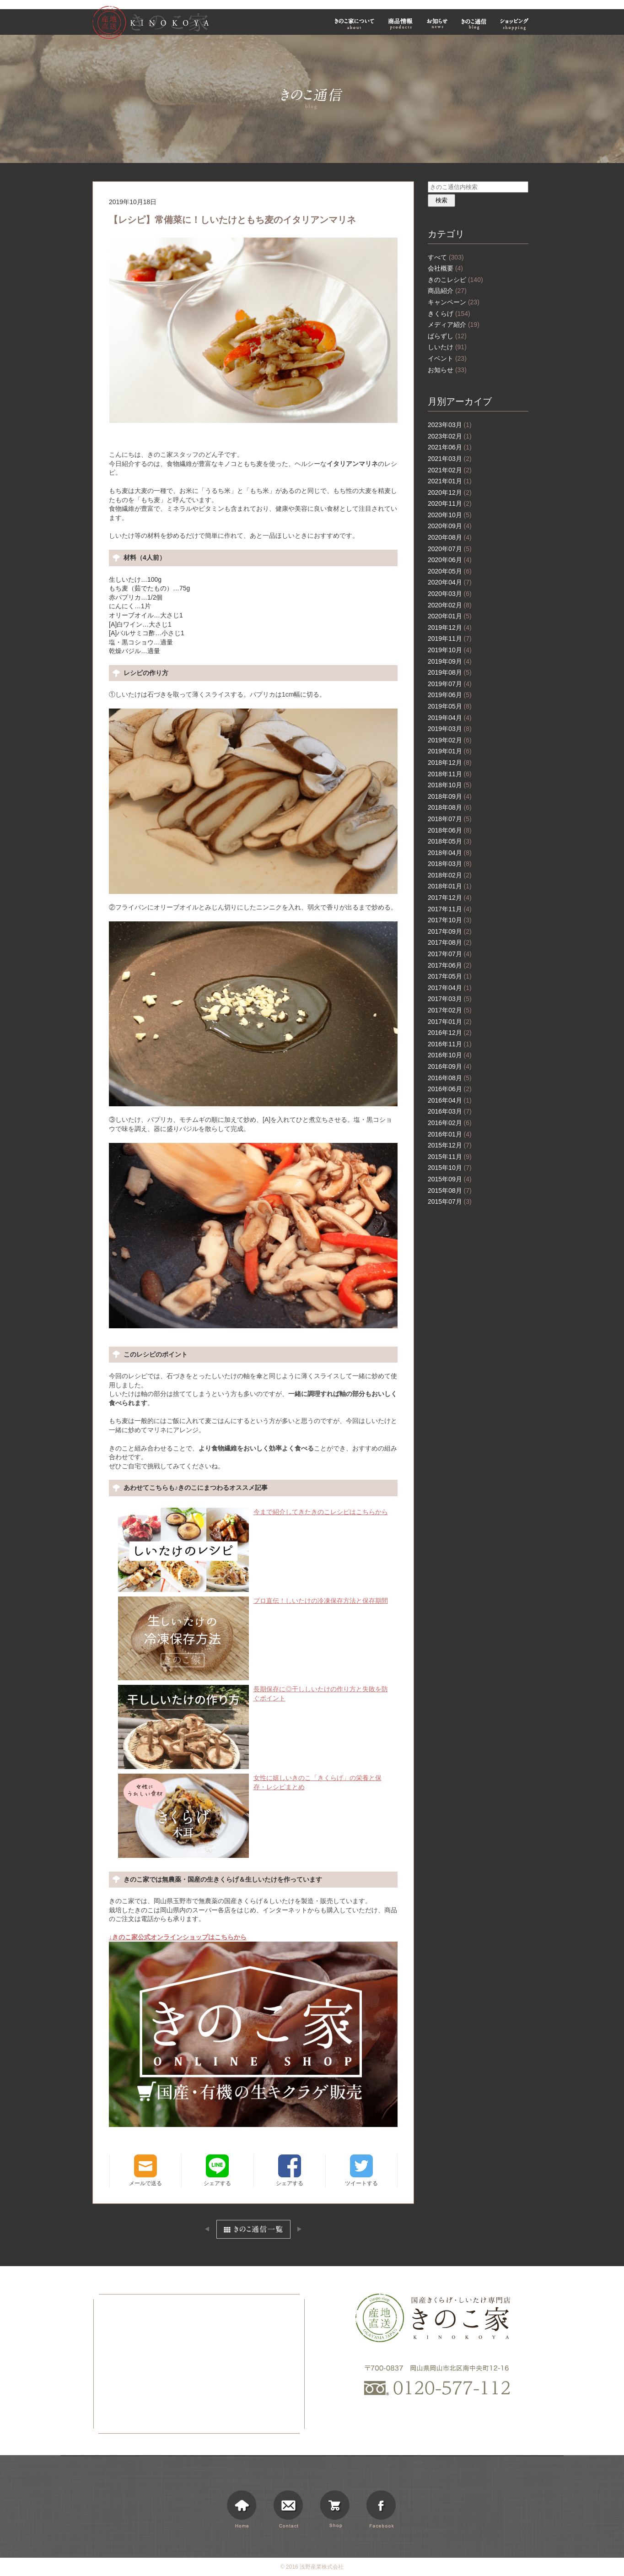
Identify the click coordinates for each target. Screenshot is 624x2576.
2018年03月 (450, 863)
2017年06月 (450, 965)
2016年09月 (450, 1066)
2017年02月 (450, 1010)
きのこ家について (354, 23)
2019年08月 (450, 672)
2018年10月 (450, 785)
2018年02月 (450, 875)
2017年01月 (450, 1021)
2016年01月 (450, 1134)
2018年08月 (450, 807)
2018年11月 (450, 774)
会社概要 (445, 268)
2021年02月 (450, 470)
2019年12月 (450, 627)
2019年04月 (450, 717)
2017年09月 (450, 931)
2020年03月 (450, 593)
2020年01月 (450, 616)
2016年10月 (450, 1055)
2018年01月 (450, 886)
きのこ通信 (474, 23)
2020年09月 (450, 526)
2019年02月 (450, 740)
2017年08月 (450, 942)
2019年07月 (450, 683)
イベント (447, 358)
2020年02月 (450, 605)
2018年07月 (450, 819)
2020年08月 (450, 537)
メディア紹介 (453, 324)
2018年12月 (450, 762)
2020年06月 (450, 559)
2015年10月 (450, 1167)
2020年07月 (450, 548)
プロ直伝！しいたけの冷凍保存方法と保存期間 (253, 1601)
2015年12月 (450, 1145)
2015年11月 (450, 1156)
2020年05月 (450, 571)
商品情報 (400, 23)
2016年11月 (450, 1044)
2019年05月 (450, 706)
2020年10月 (450, 515)
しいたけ (447, 347)
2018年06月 (450, 830)
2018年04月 (450, 852)
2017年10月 (450, 920)
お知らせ (437, 23)
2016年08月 (450, 1078)
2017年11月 (450, 909)
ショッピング (515, 23)
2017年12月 (450, 897)
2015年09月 (450, 1179)
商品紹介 (447, 290)
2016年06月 (450, 1089)
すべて (446, 257)
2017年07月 (450, 954)
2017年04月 (450, 987)
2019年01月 (450, 751)
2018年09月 (450, 796)
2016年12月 (450, 1032)
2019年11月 (450, 638)
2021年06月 (450, 447)
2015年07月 (450, 1201)
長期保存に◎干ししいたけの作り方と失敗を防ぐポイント (253, 1694)
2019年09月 (450, 661)
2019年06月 (450, 694)
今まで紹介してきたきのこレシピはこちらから (253, 1512)
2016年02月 (450, 1122)
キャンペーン (453, 302)
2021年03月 (450, 458)
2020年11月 (450, 503)
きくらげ (449, 313)
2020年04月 (450, 582)
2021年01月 (450, 481)
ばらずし (447, 336)
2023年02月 (450, 436)
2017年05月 (450, 976)
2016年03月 (450, 1111)
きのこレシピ (455, 279)
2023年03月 (450, 424)
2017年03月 (450, 998)
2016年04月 (450, 1100)
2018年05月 (450, 841)
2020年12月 (450, 492)
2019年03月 (450, 728)
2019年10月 (450, 650)
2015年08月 (450, 1190)
